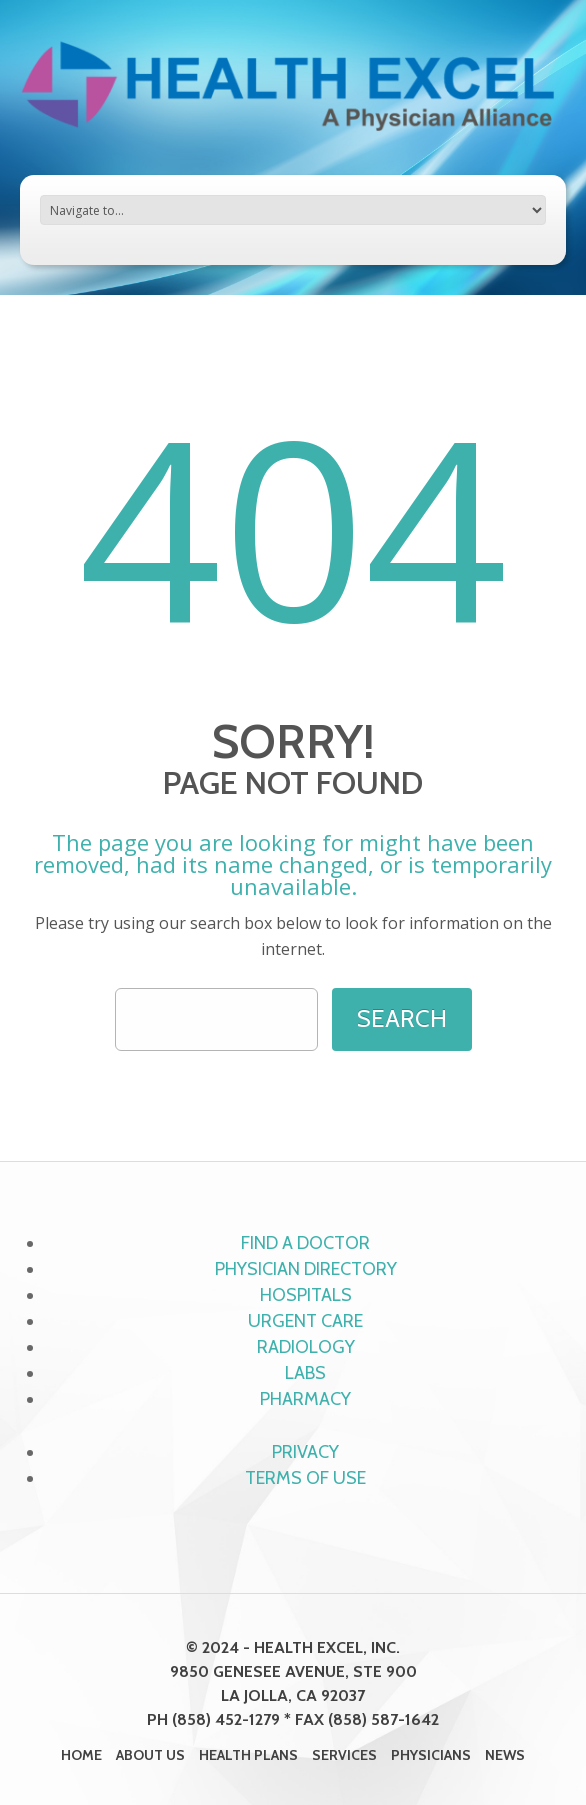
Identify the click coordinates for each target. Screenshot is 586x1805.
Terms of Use (305, 1478)
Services (344, 1755)
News (505, 1755)
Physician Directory (306, 1269)
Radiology (306, 1347)
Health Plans (248, 1755)
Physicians (431, 1755)
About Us (150, 1755)
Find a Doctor (305, 1243)
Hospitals (306, 1295)
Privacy (305, 1452)
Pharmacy (305, 1399)
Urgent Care (305, 1321)
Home (81, 1755)
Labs (305, 1373)
